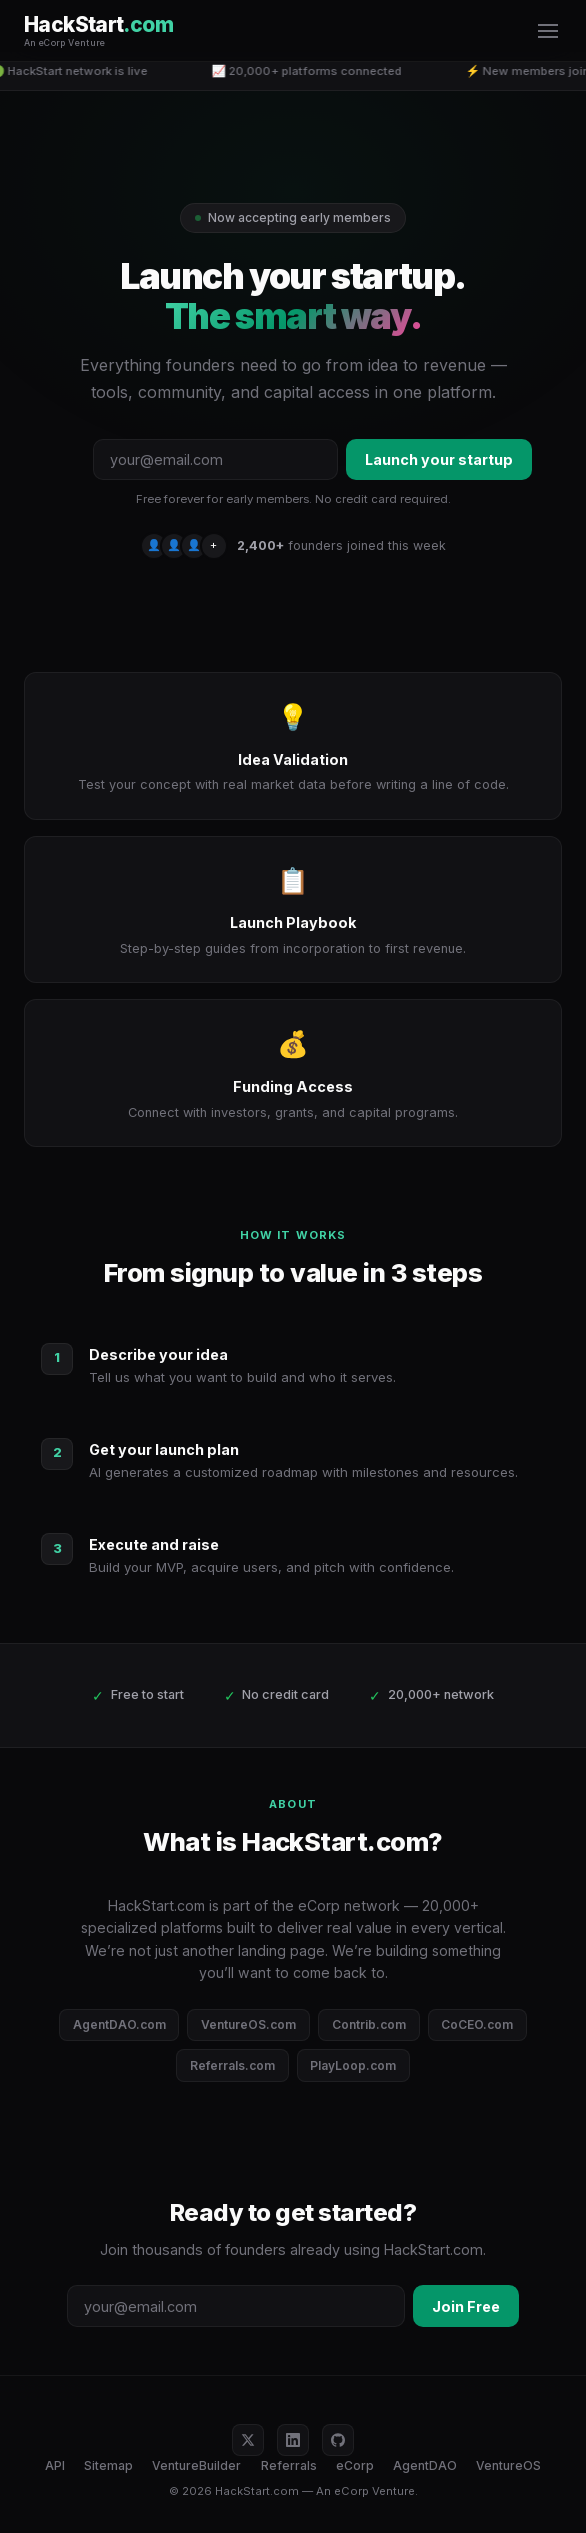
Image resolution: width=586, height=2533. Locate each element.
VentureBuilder (196, 2465)
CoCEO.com (477, 2024)
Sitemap (108, 2465)
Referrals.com (232, 2065)
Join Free (466, 2306)
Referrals (289, 2465)
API (55, 2465)
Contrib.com (369, 2024)
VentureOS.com (248, 2024)
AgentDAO (425, 2465)
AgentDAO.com (119, 2024)
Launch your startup (439, 459)
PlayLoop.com (353, 2065)
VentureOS (508, 2465)
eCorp (355, 2465)
